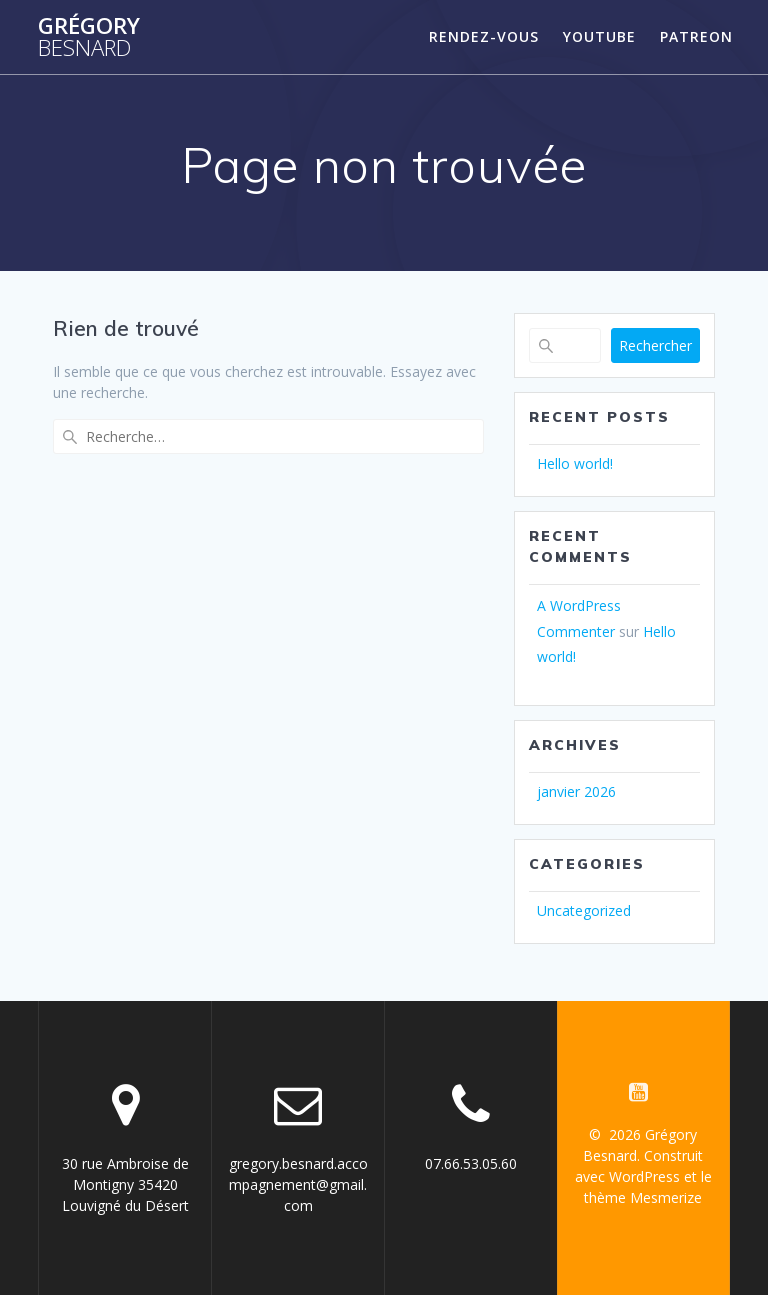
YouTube (599, 36)
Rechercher (655, 345)
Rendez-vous (484, 36)
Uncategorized (584, 910)
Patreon (696, 36)
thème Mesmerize (643, 1197)
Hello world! (575, 463)
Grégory (89, 37)
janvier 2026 (576, 791)
